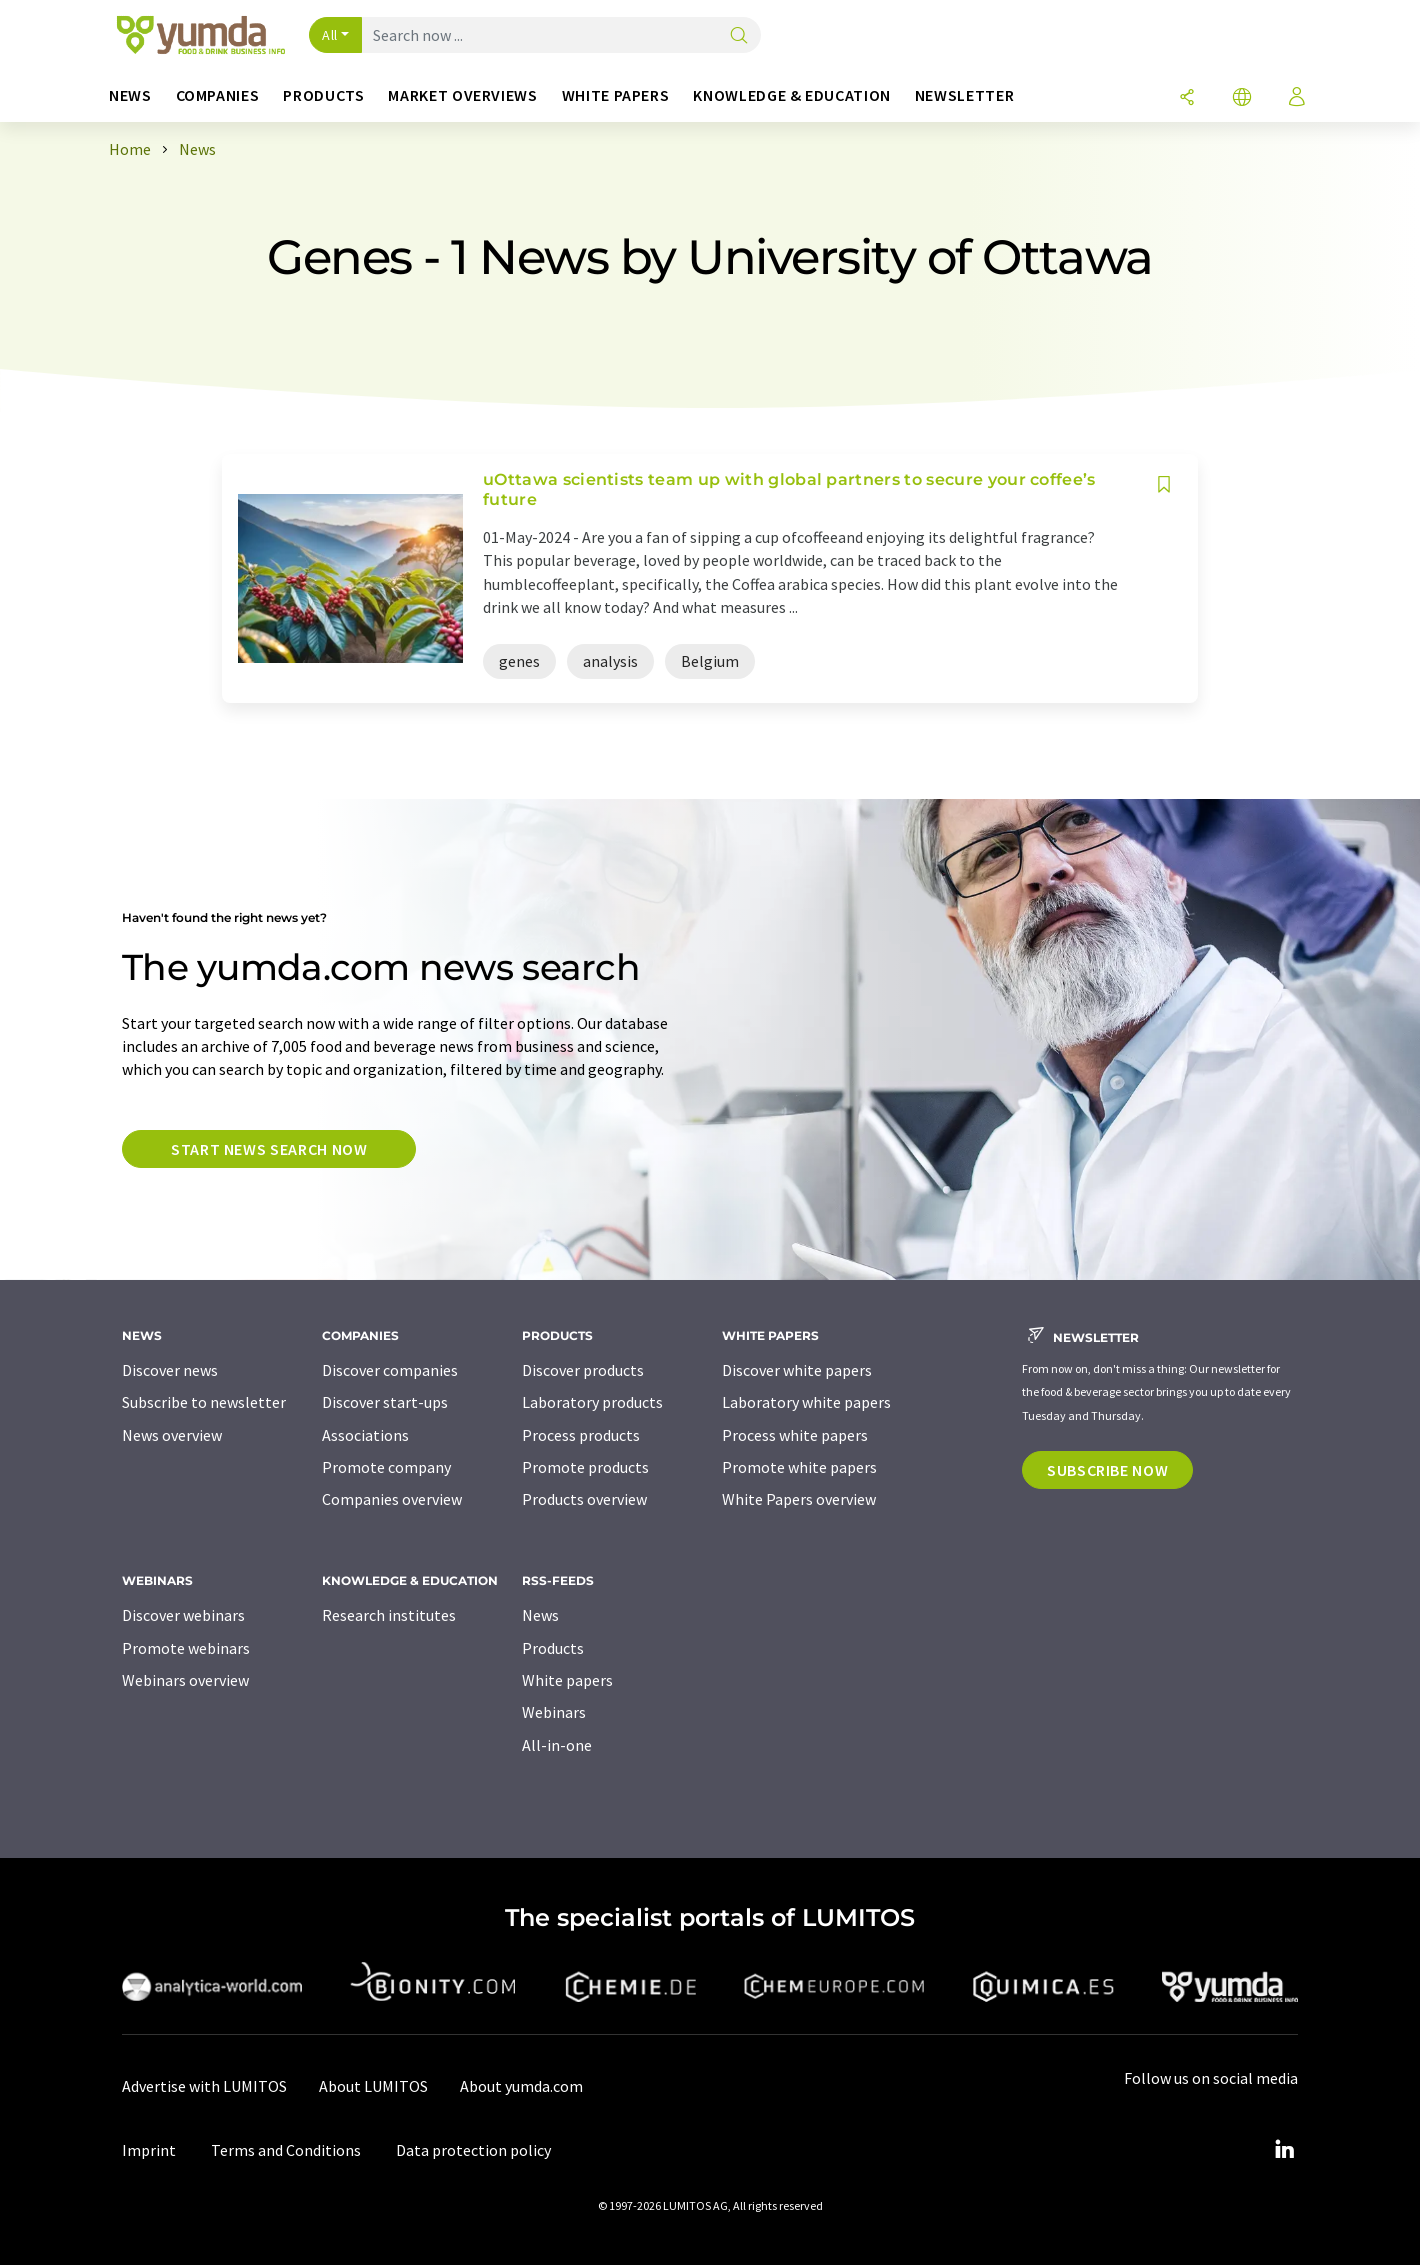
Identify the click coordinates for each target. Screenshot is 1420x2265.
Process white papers (795, 1435)
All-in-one (557, 1745)
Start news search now (269, 1149)
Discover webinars (183, 1615)
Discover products (583, 1370)
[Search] (739, 36)
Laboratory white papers (806, 1402)
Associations (365, 1435)
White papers (567, 1680)
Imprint (149, 2150)
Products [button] (323, 95)
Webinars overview (185, 1680)
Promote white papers (799, 1467)
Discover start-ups (385, 1402)
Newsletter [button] (964, 95)
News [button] (130, 95)
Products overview (584, 1499)
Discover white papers (797, 1370)
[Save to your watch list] (1164, 484)
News (540, 1615)
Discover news (170, 1370)
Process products (581, 1435)
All (330, 35)
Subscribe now (1107, 1470)
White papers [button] (616, 95)
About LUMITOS (373, 2086)
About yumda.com (521, 2086)
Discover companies (390, 1370)
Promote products (585, 1467)
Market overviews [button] (462, 95)
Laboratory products (592, 1402)
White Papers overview (799, 1499)
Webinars (554, 1712)
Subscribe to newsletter (204, 1402)
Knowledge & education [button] (791, 95)
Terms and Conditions (286, 2150)
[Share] (1187, 98)
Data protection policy (473, 2150)
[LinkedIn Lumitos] (1284, 2150)
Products (553, 1648)
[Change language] (1242, 98)
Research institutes (389, 1615)
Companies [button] (218, 95)
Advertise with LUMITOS (204, 2086)
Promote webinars (186, 1648)
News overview (172, 1435)
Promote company (386, 1467)
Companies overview (392, 1499)
